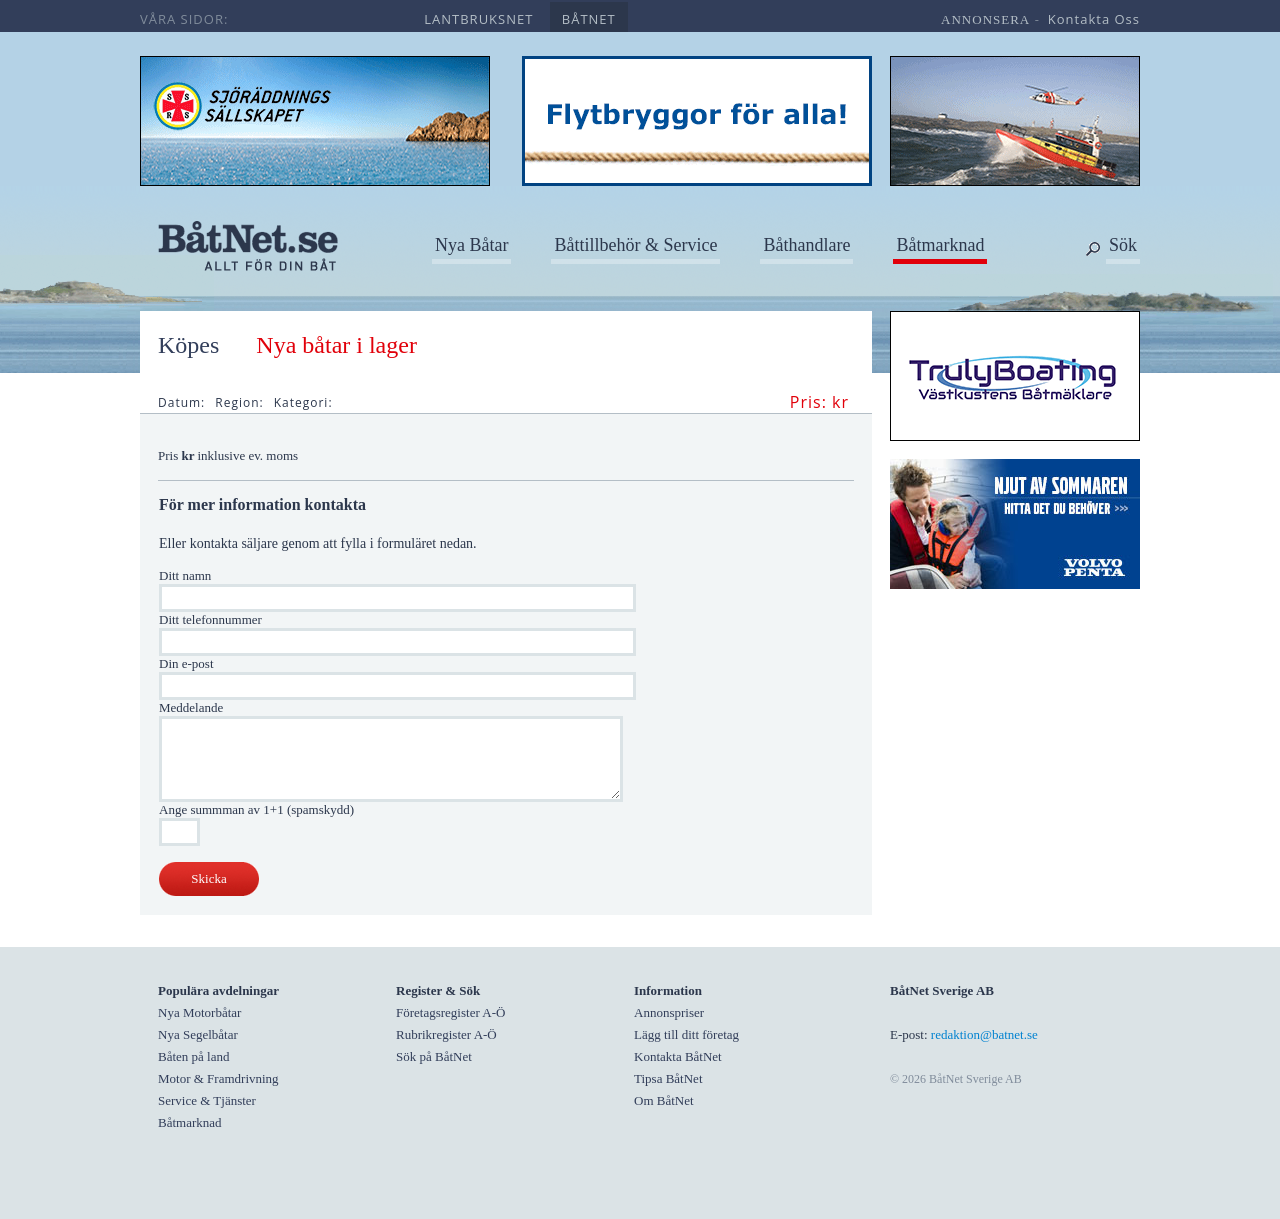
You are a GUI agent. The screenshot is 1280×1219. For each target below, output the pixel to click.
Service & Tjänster (207, 1100)
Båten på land (193, 1056)
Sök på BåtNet (434, 1056)
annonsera (985, 19)
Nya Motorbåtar (199, 1012)
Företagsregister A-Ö (450, 1012)
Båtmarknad (940, 245)
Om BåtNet (664, 1100)
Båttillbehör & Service (635, 245)
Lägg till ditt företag (686, 1034)
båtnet (589, 19)
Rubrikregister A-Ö (446, 1034)
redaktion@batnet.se (984, 1034)
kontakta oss (1094, 19)
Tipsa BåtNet (668, 1078)
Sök (1123, 245)
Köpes (188, 345)
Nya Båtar (471, 245)
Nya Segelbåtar (198, 1034)
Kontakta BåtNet (678, 1056)
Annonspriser (669, 1012)
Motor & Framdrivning (218, 1078)
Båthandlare (806, 245)
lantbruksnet (478, 19)
